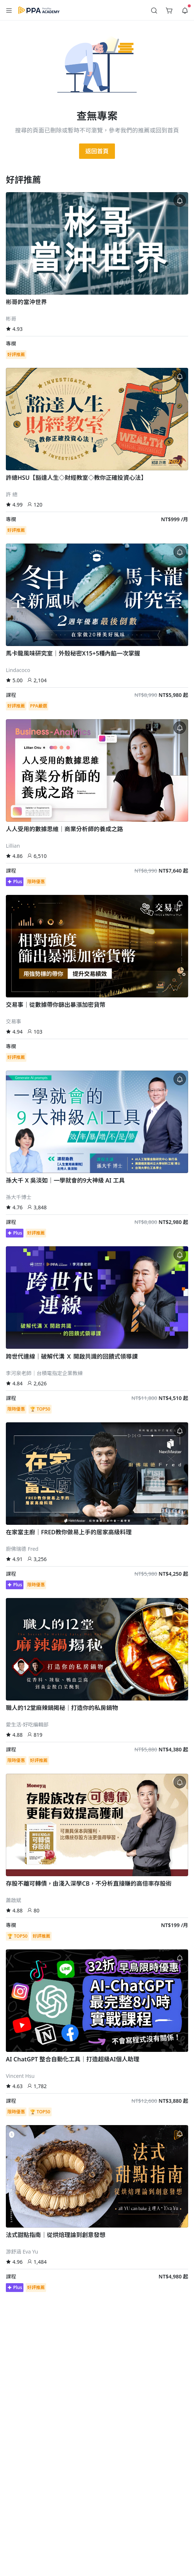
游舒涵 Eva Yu (22, 2251)
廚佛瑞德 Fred (22, 1548)
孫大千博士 (18, 1197)
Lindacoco (18, 670)
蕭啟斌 (13, 1900)
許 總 (12, 494)
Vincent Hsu (20, 2075)
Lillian (13, 845)
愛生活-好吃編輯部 (27, 1724)
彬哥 (11, 318)
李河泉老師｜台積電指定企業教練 (44, 1373)
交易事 (13, 1021)
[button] (9, 10)
